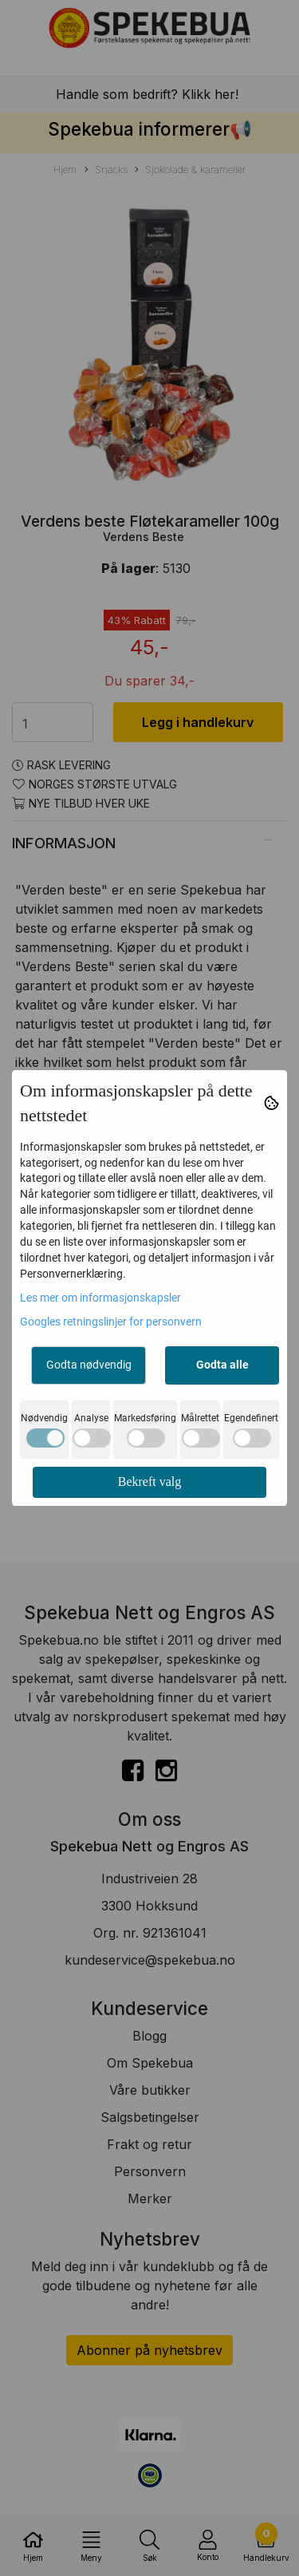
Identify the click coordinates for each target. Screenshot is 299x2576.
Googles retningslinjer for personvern (111, 1321)
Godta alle (222, 1364)
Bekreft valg (150, 1481)
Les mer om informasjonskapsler (100, 1297)
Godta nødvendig (89, 1364)
